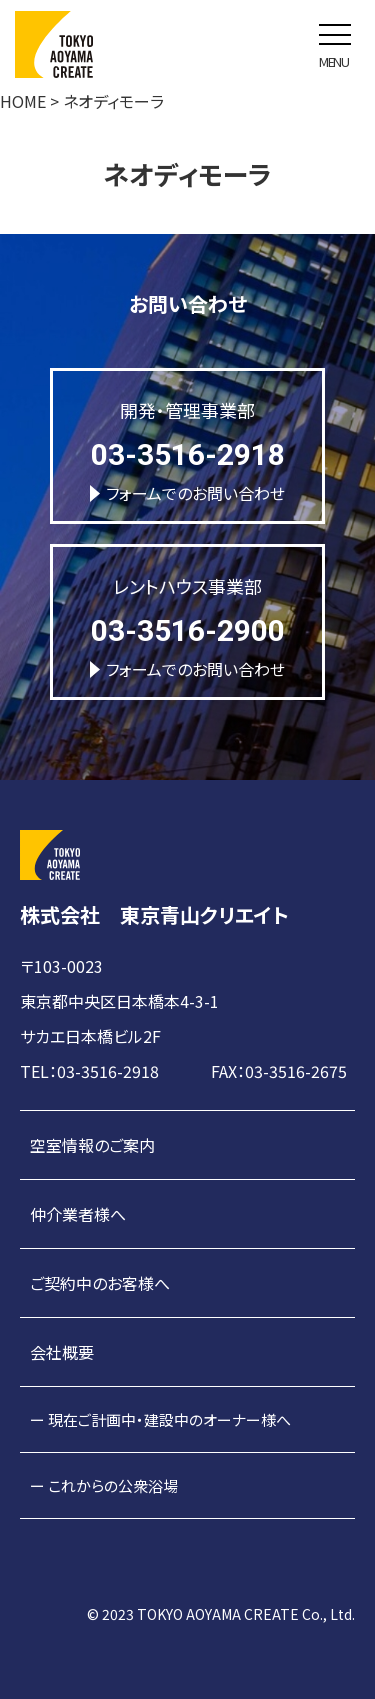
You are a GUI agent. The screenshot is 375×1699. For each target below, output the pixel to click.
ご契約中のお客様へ (100, 1283)
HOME (23, 101)
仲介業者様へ (78, 1214)
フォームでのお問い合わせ (187, 493)
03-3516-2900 (188, 630)
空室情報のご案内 (92, 1145)
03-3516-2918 (188, 454)
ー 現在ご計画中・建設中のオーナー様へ (160, 1419)
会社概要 (62, 1352)
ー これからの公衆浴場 (104, 1485)
